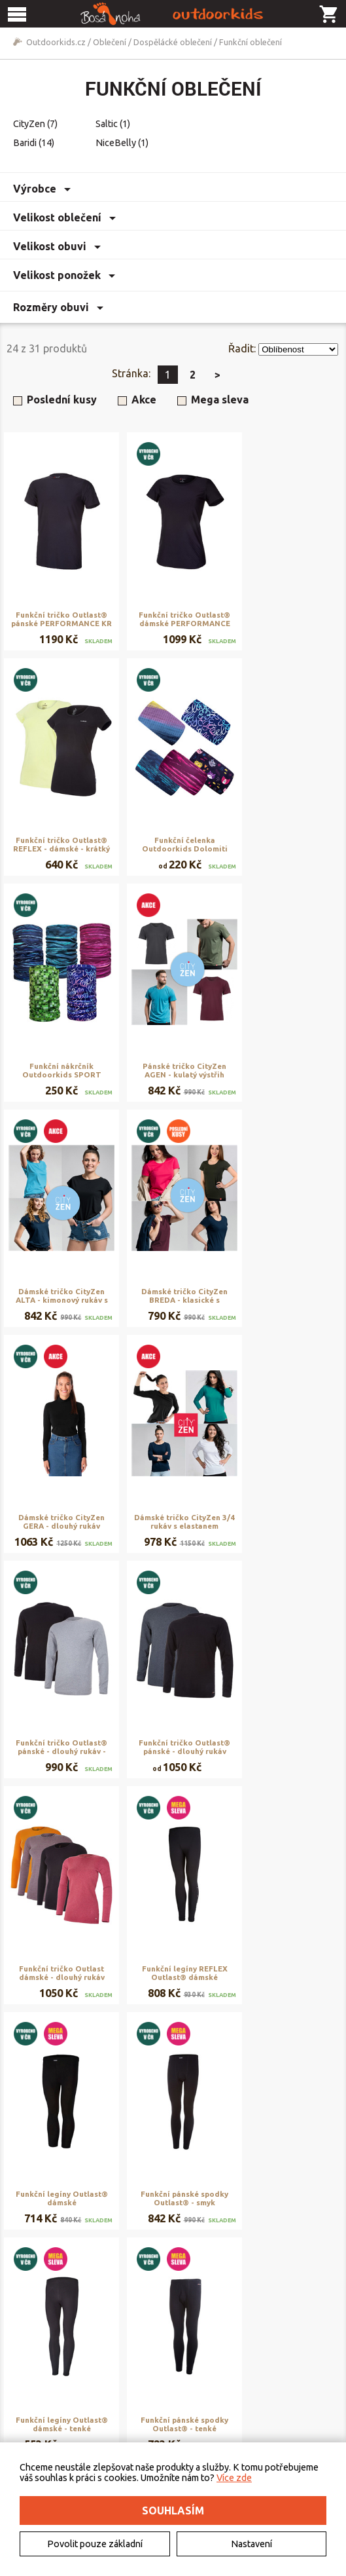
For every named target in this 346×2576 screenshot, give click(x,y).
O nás (28, 2365)
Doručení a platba (165, 2380)
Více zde (234, 2478)
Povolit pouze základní (95, 2544)
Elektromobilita (46, 2395)
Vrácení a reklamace (169, 2395)
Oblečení (109, 42)
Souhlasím (173, 2510)
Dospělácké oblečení (172, 42)
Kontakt (32, 2380)
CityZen (35, 124)
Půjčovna (263, 2365)
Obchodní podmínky (170, 2365)
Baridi (33, 143)
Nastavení (251, 2544)
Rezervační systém (281, 2380)
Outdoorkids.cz (56, 42)
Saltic (112, 124)
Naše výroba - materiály (291, 2395)
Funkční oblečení (250, 42)
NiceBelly (121, 143)
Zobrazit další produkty (179, 2264)
